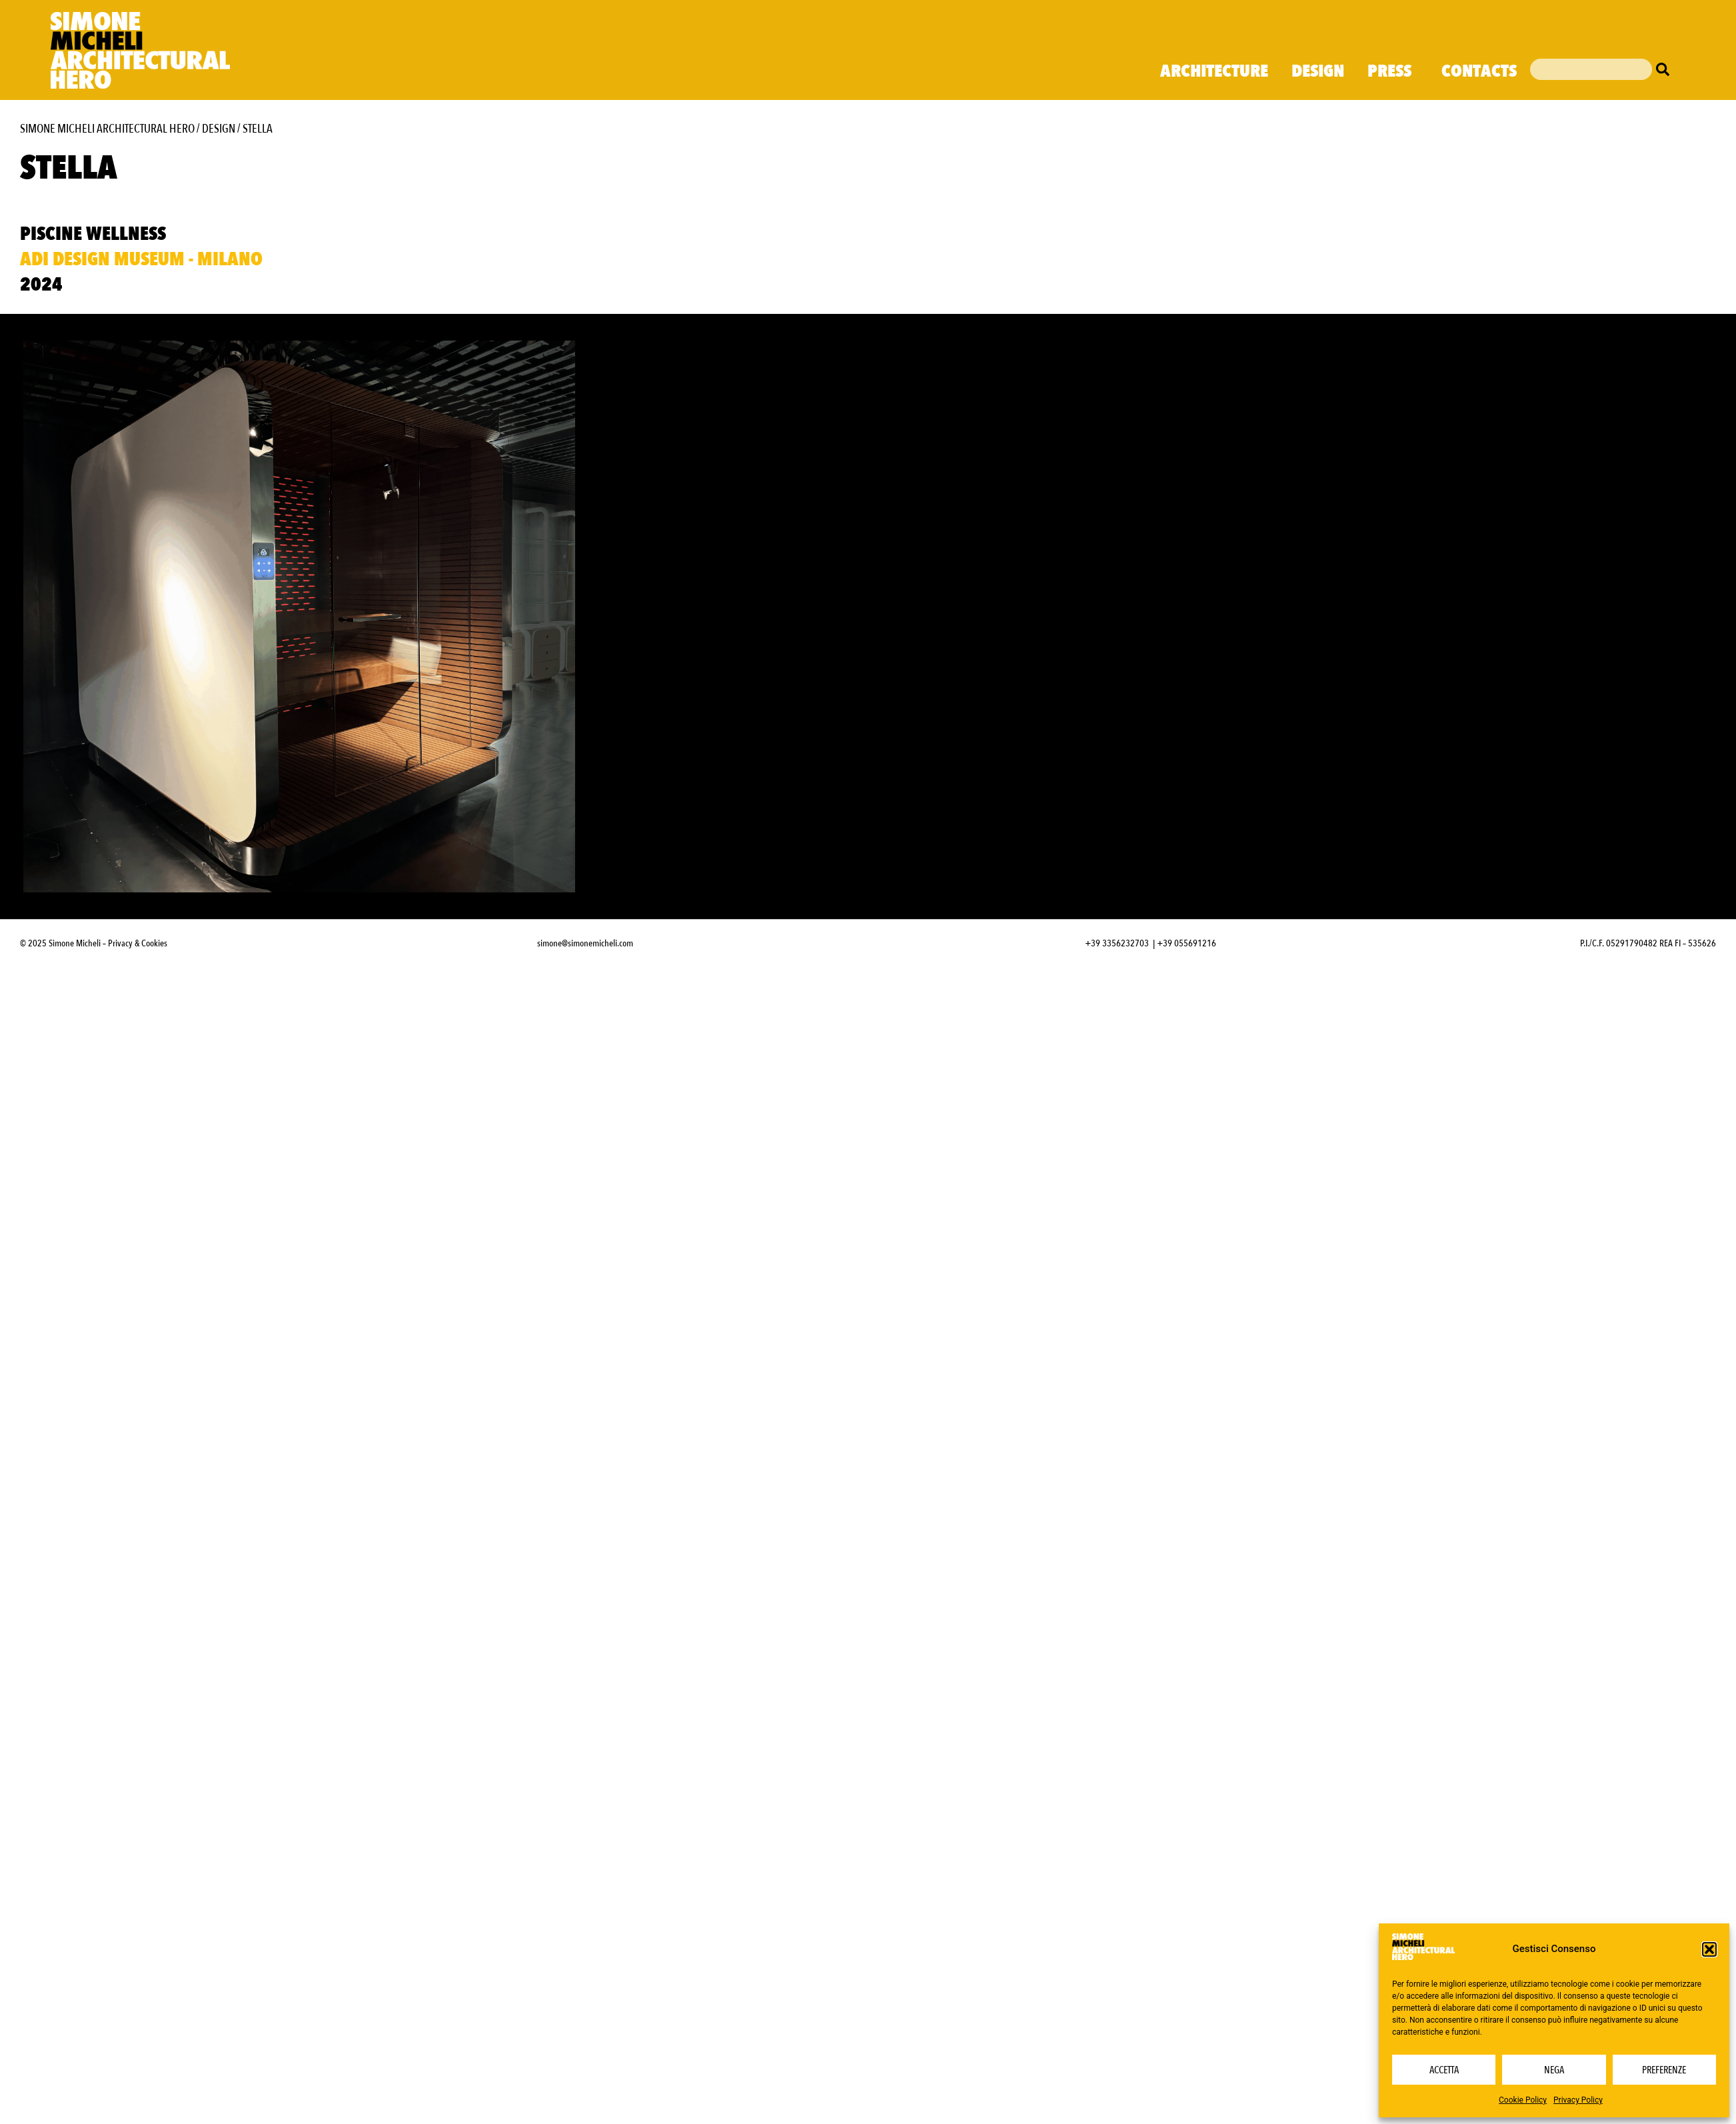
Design (1318, 71)
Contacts (1479, 71)
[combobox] (1590, 69)
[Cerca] (1666, 69)
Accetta (1444, 2070)
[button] (1709, 1949)
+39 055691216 (1186, 943)
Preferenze (1664, 2070)
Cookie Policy (1523, 2100)
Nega (1554, 2070)
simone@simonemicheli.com (585, 943)
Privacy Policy (1578, 2100)
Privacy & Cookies (137, 943)
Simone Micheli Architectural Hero (107, 129)
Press (1392, 71)
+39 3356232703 (1117, 943)
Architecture (1214, 71)
